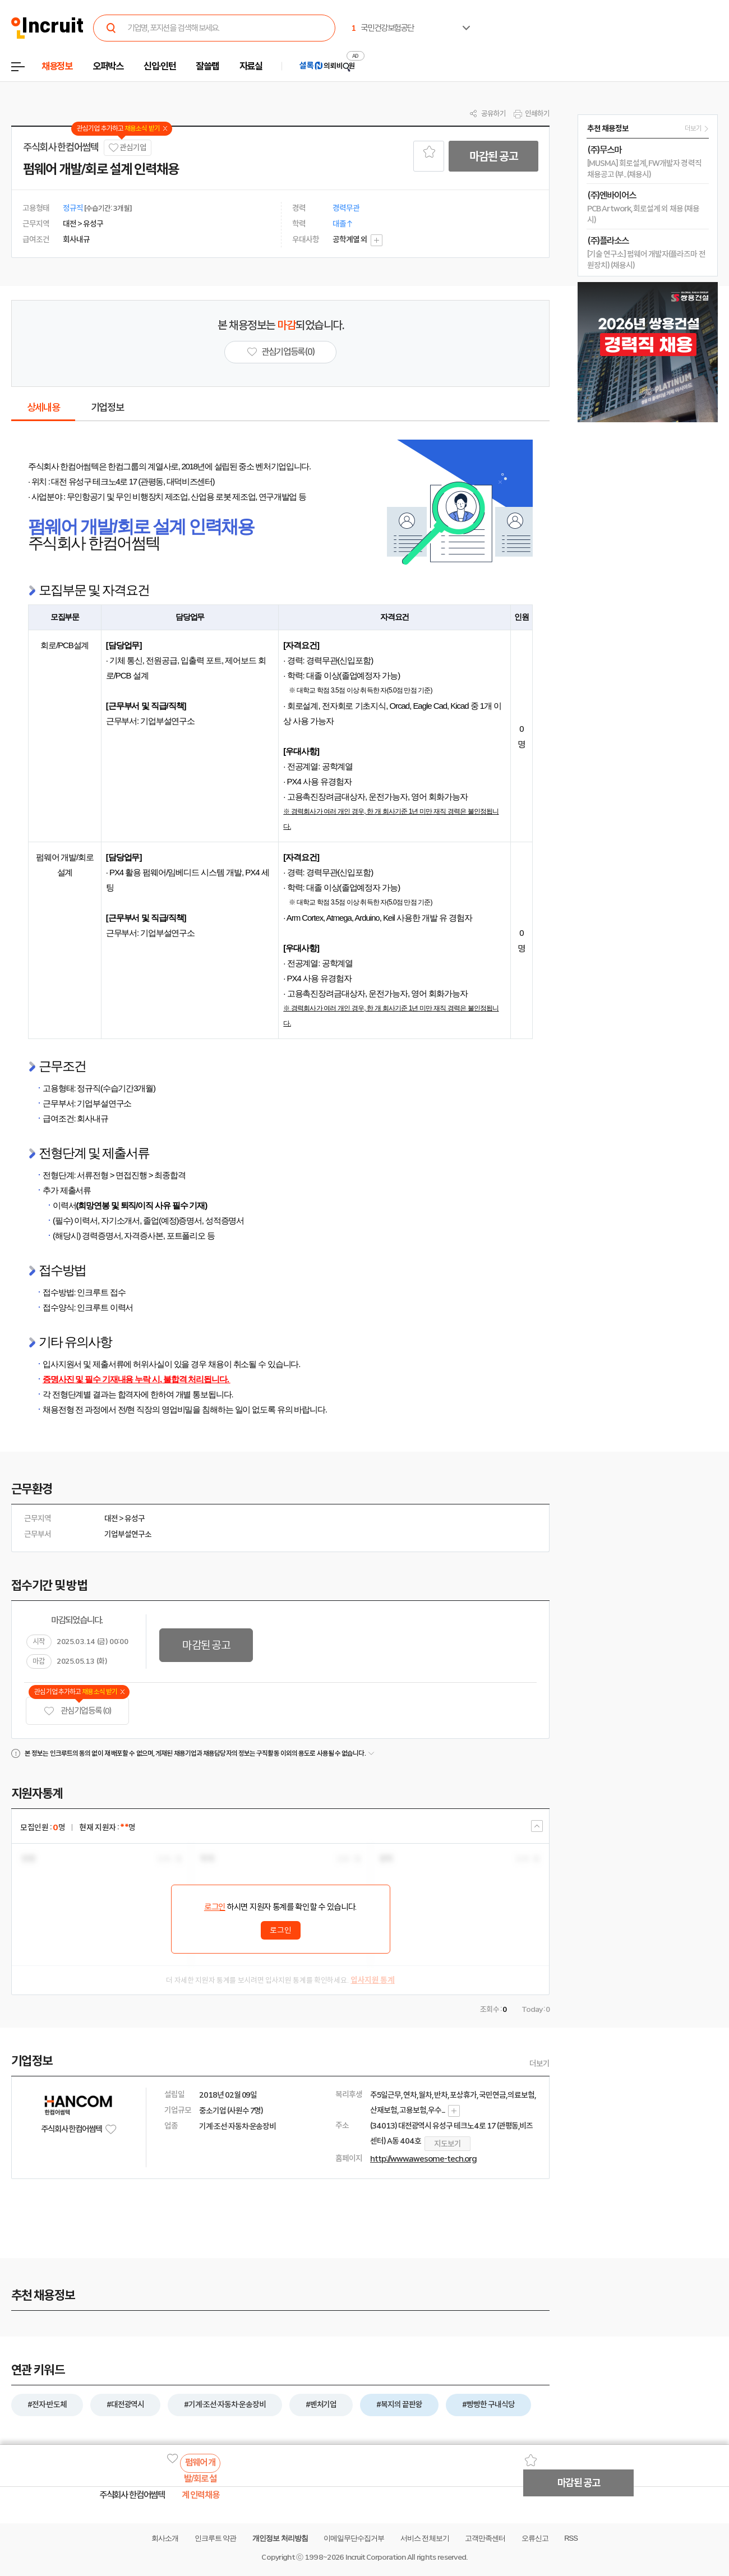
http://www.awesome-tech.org (423, 2159)
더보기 (539, 2063)
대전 (111, 1518)
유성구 (134, 1518)
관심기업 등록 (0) (77, 1711)
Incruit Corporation (375, 2557)
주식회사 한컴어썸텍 (61, 147)
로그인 (214, 1907)
